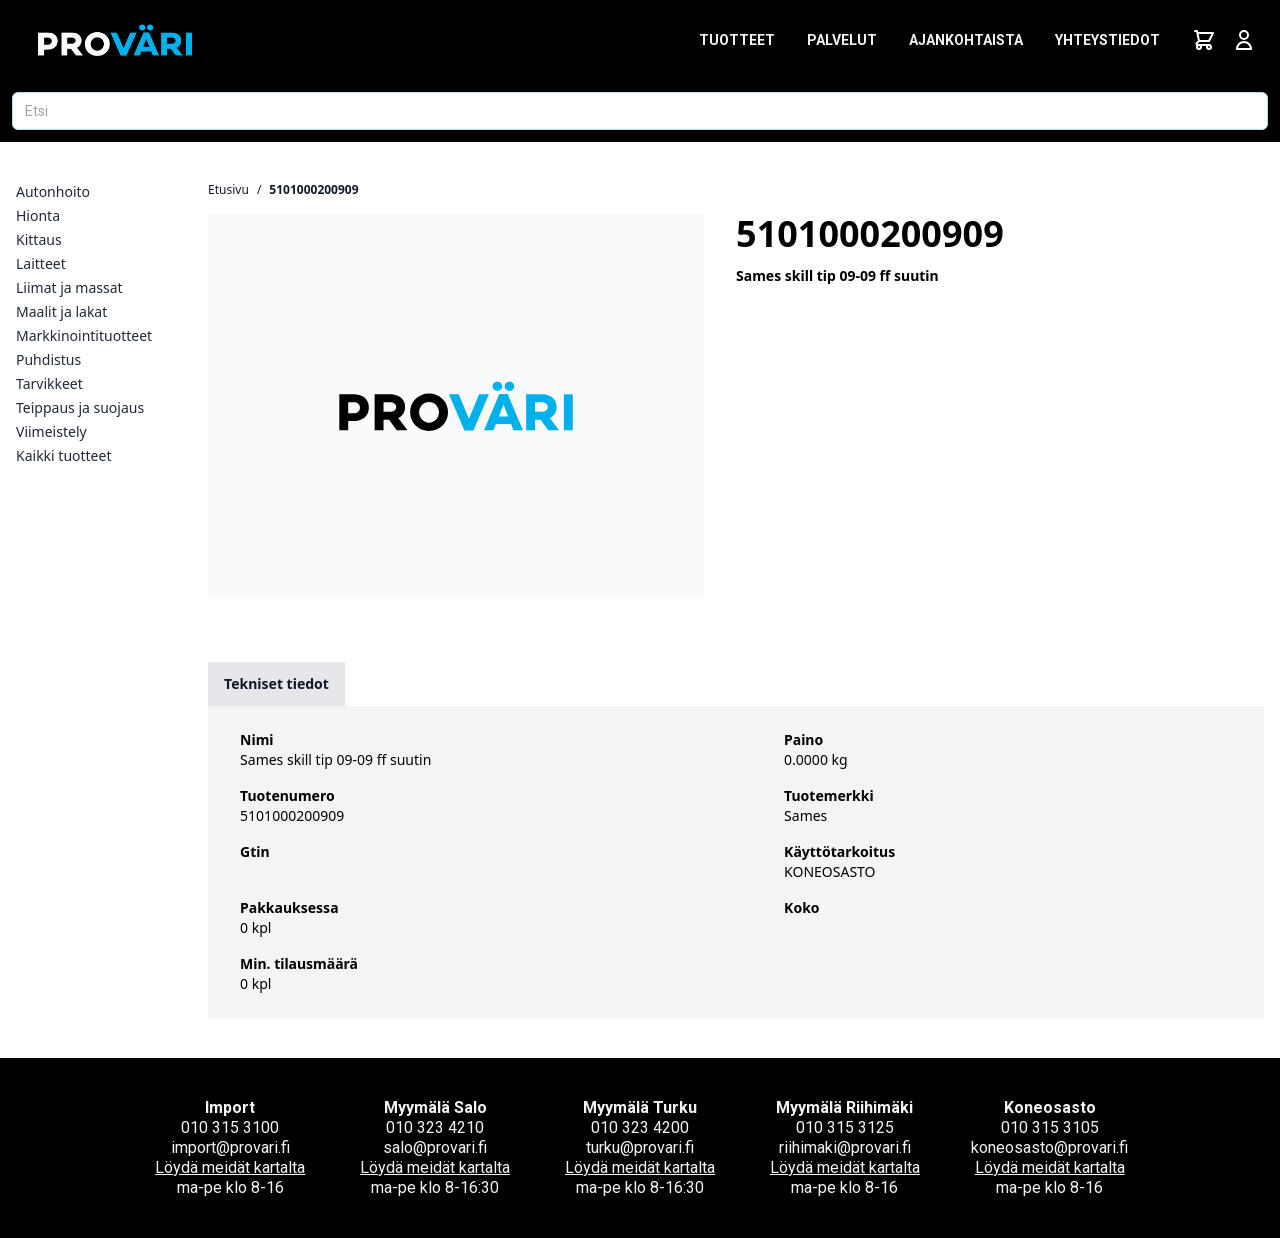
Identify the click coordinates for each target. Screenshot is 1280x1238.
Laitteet (41, 263)
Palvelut (842, 40)
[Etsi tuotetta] (640, 111)
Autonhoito (53, 191)
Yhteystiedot (1107, 40)
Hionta (38, 215)
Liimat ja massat (69, 287)
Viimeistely (51, 431)
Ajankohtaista (966, 40)
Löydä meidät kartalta (230, 1167)
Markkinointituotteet (84, 335)
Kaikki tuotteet (63, 455)
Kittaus (39, 239)
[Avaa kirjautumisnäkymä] (1244, 40)
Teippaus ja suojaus (80, 407)
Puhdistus (48, 359)
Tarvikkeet (49, 383)
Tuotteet (737, 40)
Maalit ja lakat (61, 311)
